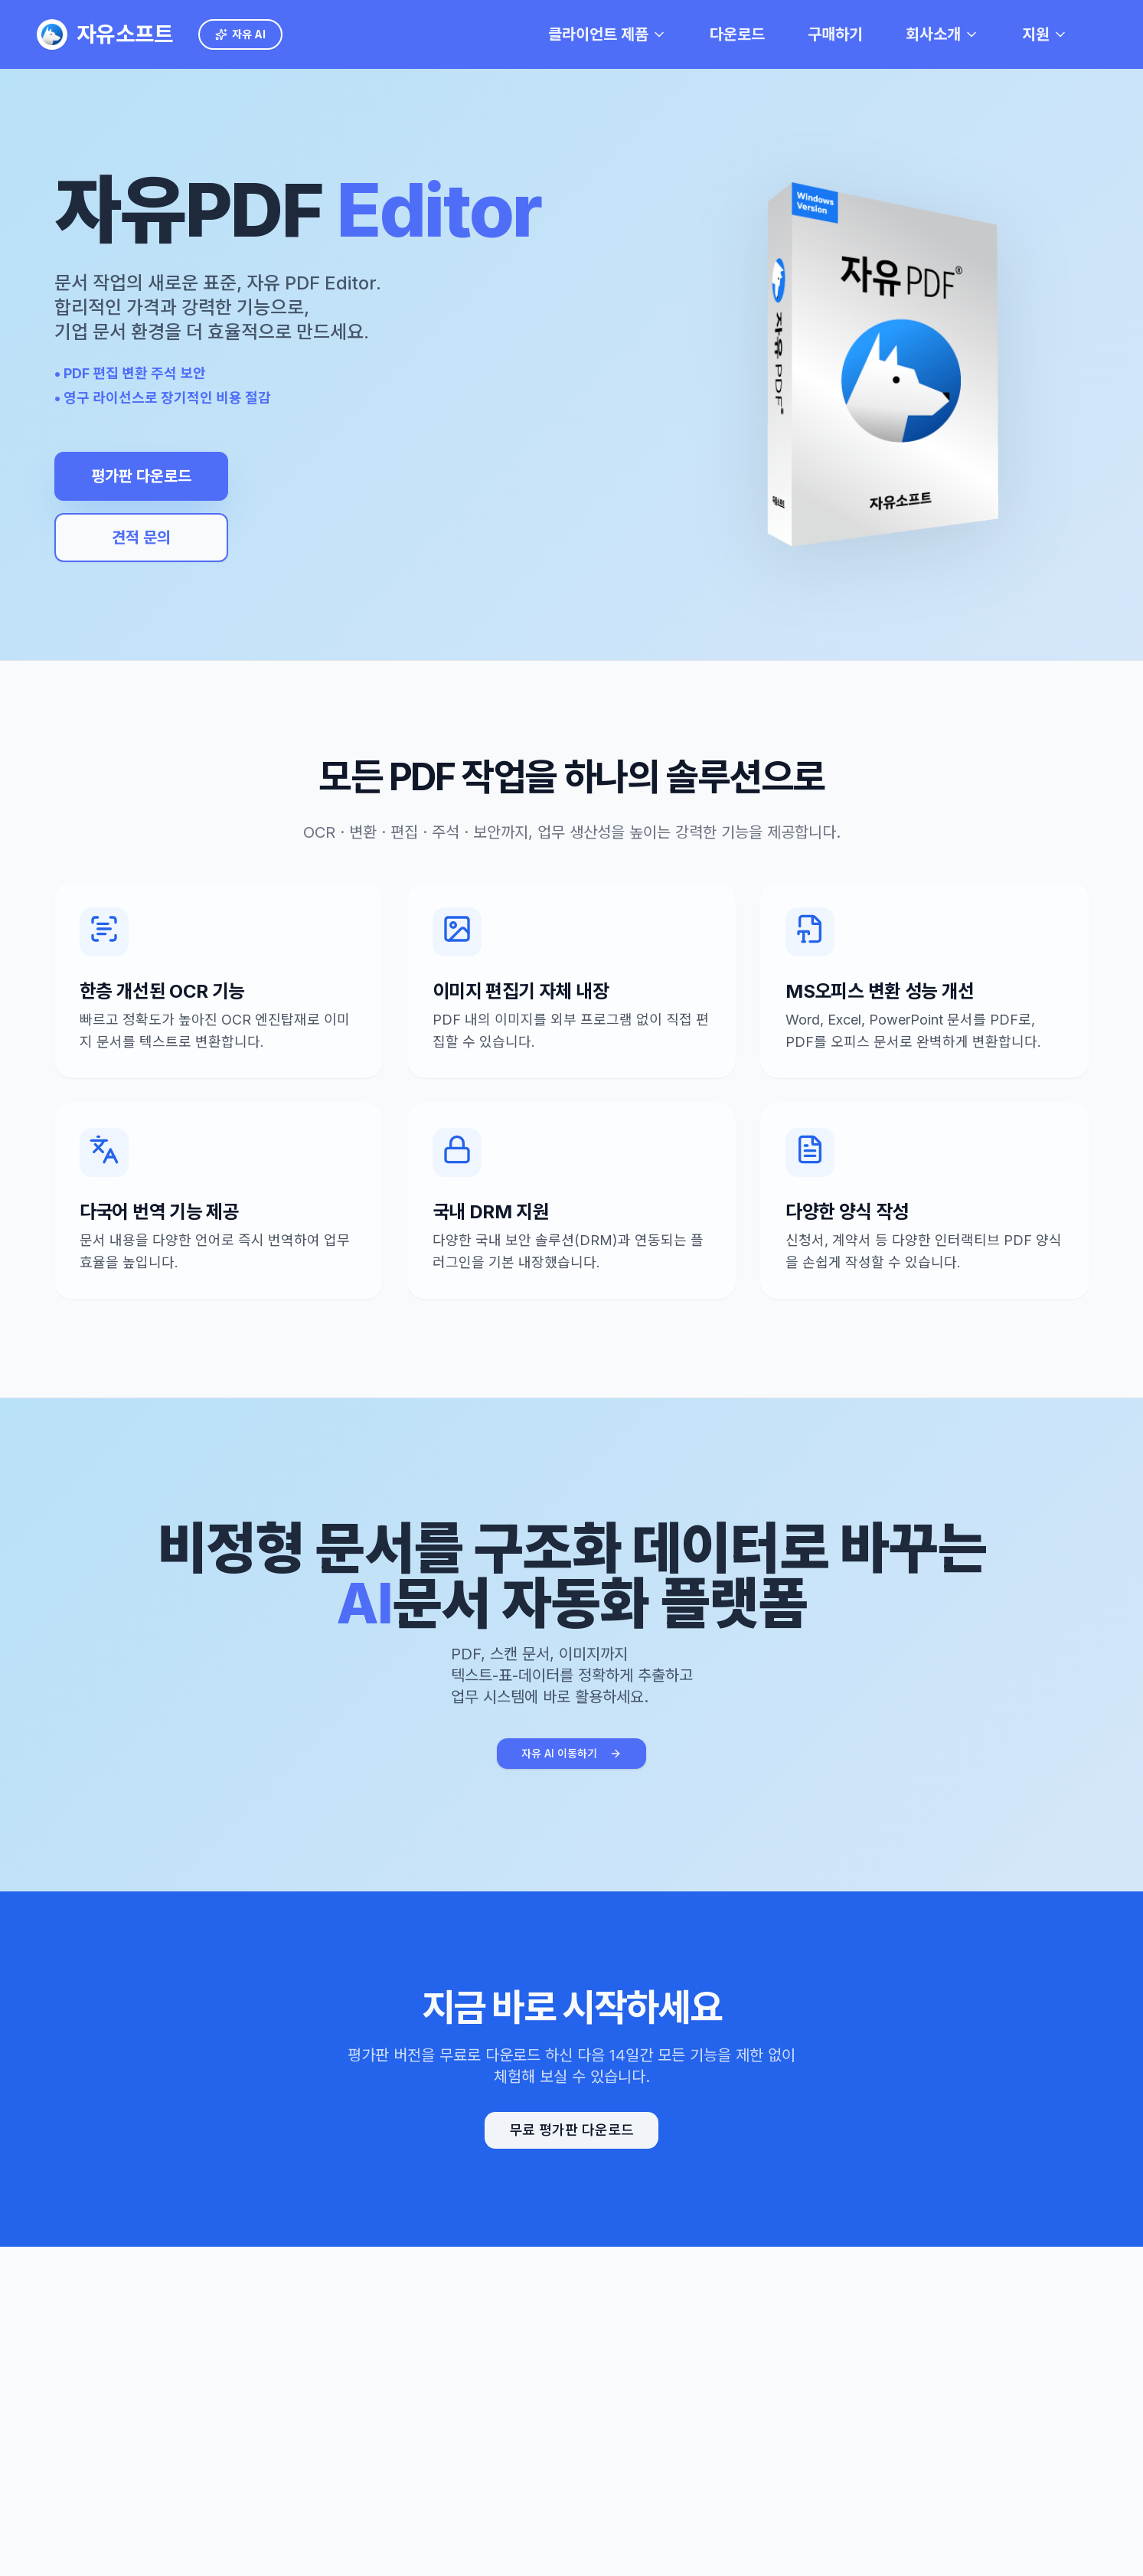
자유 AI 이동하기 (571, 1753)
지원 (1045, 34)
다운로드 (737, 34)
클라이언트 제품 (607, 34)
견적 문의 (137, 537)
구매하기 (835, 34)
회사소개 (942, 34)
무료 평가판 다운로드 (571, 2130)
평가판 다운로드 (137, 476)
